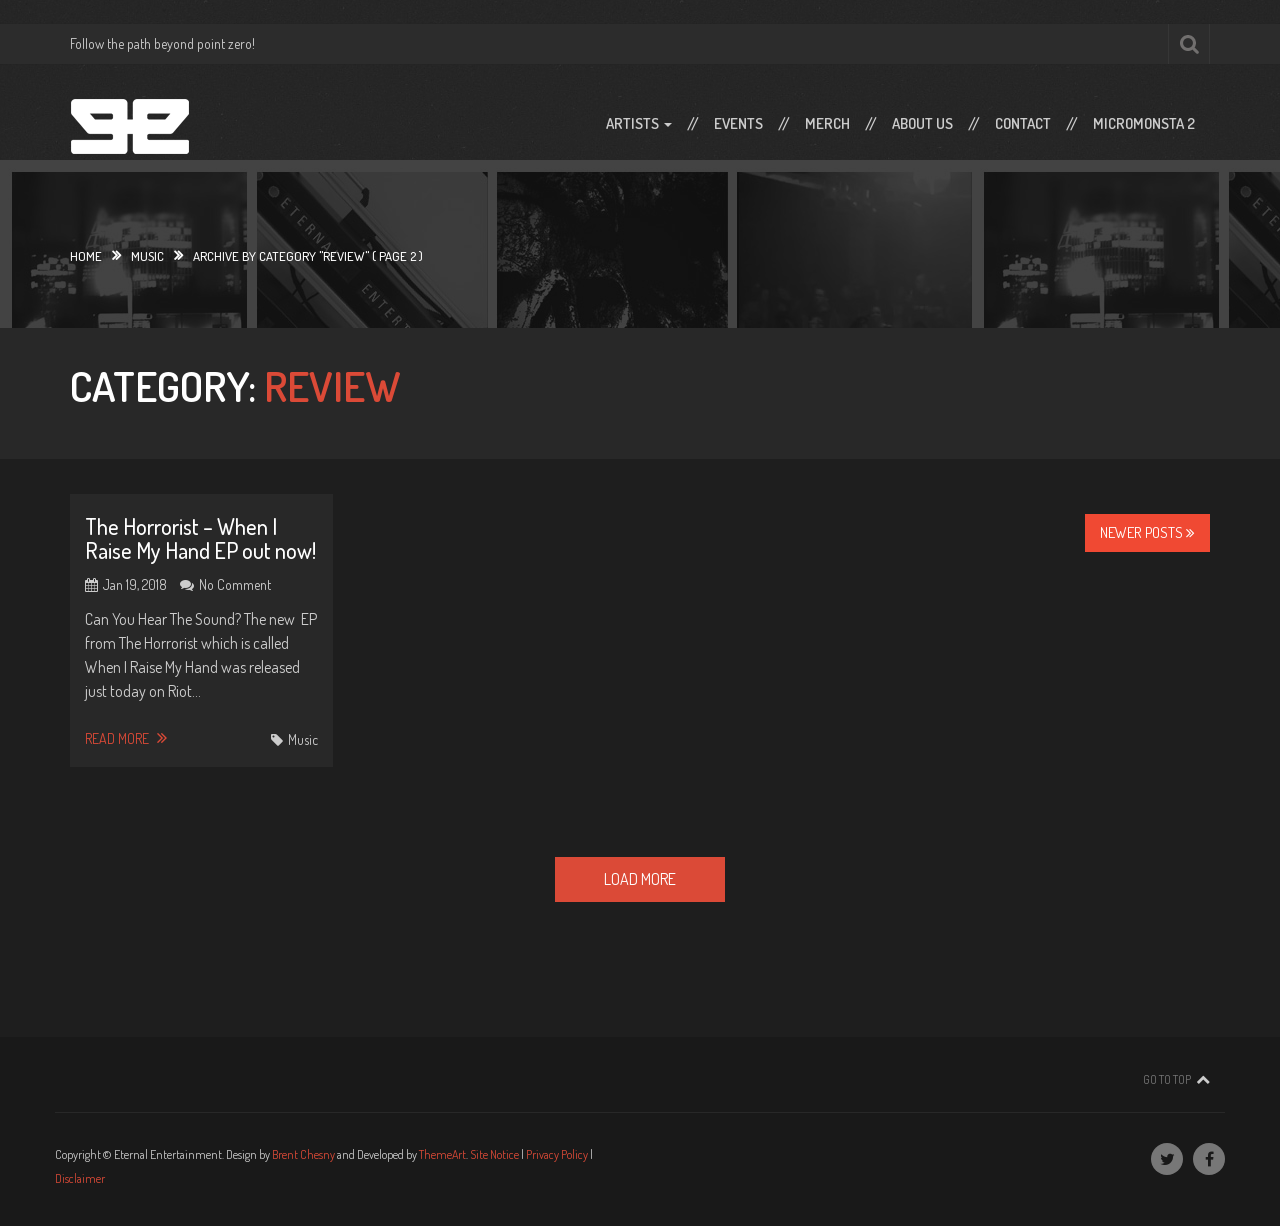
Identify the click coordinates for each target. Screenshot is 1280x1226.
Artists (639, 123)
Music (147, 256)
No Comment (235, 584)
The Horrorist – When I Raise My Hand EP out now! (200, 538)
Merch (827, 123)
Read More (126, 738)
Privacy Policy (557, 1154)
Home (86, 256)
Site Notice (494, 1154)
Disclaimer (80, 1178)
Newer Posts (1147, 532)
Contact (1023, 123)
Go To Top (1167, 1079)
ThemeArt (442, 1154)
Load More (640, 879)
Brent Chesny (303, 1154)
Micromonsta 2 (1144, 123)
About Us (922, 123)
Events (738, 123)
